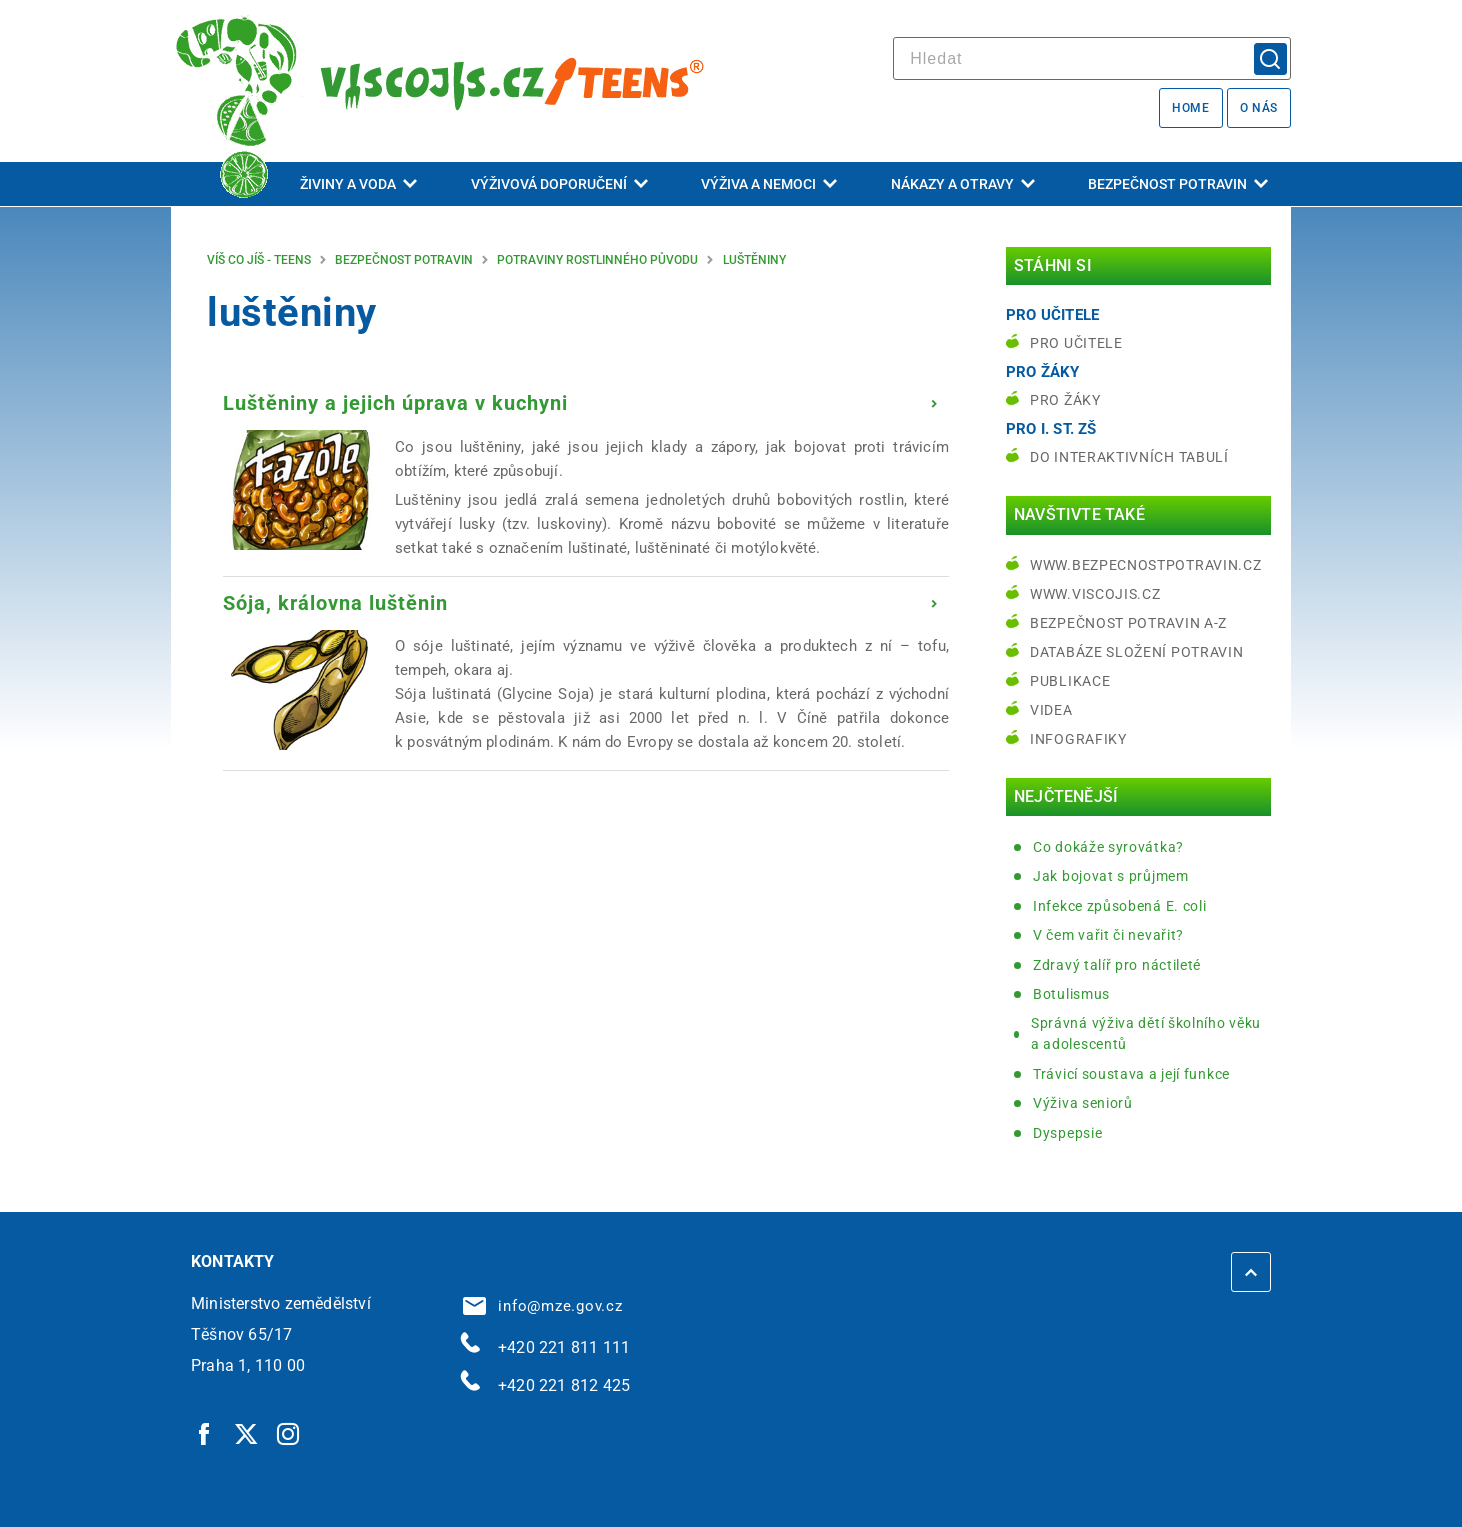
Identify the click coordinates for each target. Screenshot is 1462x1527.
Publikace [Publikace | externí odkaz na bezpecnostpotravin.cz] (1070, 681)
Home (1190, 108)
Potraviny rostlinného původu (597, 260)
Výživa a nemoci (769, 184)
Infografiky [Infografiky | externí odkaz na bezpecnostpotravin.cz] (1078, 739)
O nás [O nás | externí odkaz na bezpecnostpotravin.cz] (1259, 108)
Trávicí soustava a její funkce (1131, 1074)
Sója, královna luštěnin (335, 603)
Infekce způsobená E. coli (1120, 906)
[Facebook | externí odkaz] (205, 1433)
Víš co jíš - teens (259, 260)
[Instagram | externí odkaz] (289, 1433)
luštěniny (754, 260)
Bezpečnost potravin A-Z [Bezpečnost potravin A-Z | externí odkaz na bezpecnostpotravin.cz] (1128, 623)
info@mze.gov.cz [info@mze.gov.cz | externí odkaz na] (543, 1306)
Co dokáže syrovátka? (1108, 847)
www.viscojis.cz (1095, 594)
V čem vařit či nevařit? (1108, 935)
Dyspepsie (1067, 1133)
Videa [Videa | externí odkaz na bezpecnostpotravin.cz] (1051, 710)
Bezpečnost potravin (1178, 184)
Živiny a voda (358, 184)
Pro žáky (1065, 400)
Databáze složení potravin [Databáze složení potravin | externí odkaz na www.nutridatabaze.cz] (1137, 652)
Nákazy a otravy (963, 184)
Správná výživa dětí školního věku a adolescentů (1146, 1033)
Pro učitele (1076, 343)
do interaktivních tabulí (1129, 457)
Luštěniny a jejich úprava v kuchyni (395, 403)
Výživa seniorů (1083, 1103)
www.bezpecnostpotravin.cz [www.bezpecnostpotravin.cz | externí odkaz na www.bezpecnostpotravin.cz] (1146, 565)
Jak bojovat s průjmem (1111, 876)
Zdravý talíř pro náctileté (1117, 965)
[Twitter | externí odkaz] (247, 1433)
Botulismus (1071, 994)
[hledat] (1092, 58)
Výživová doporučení (559, 184)
